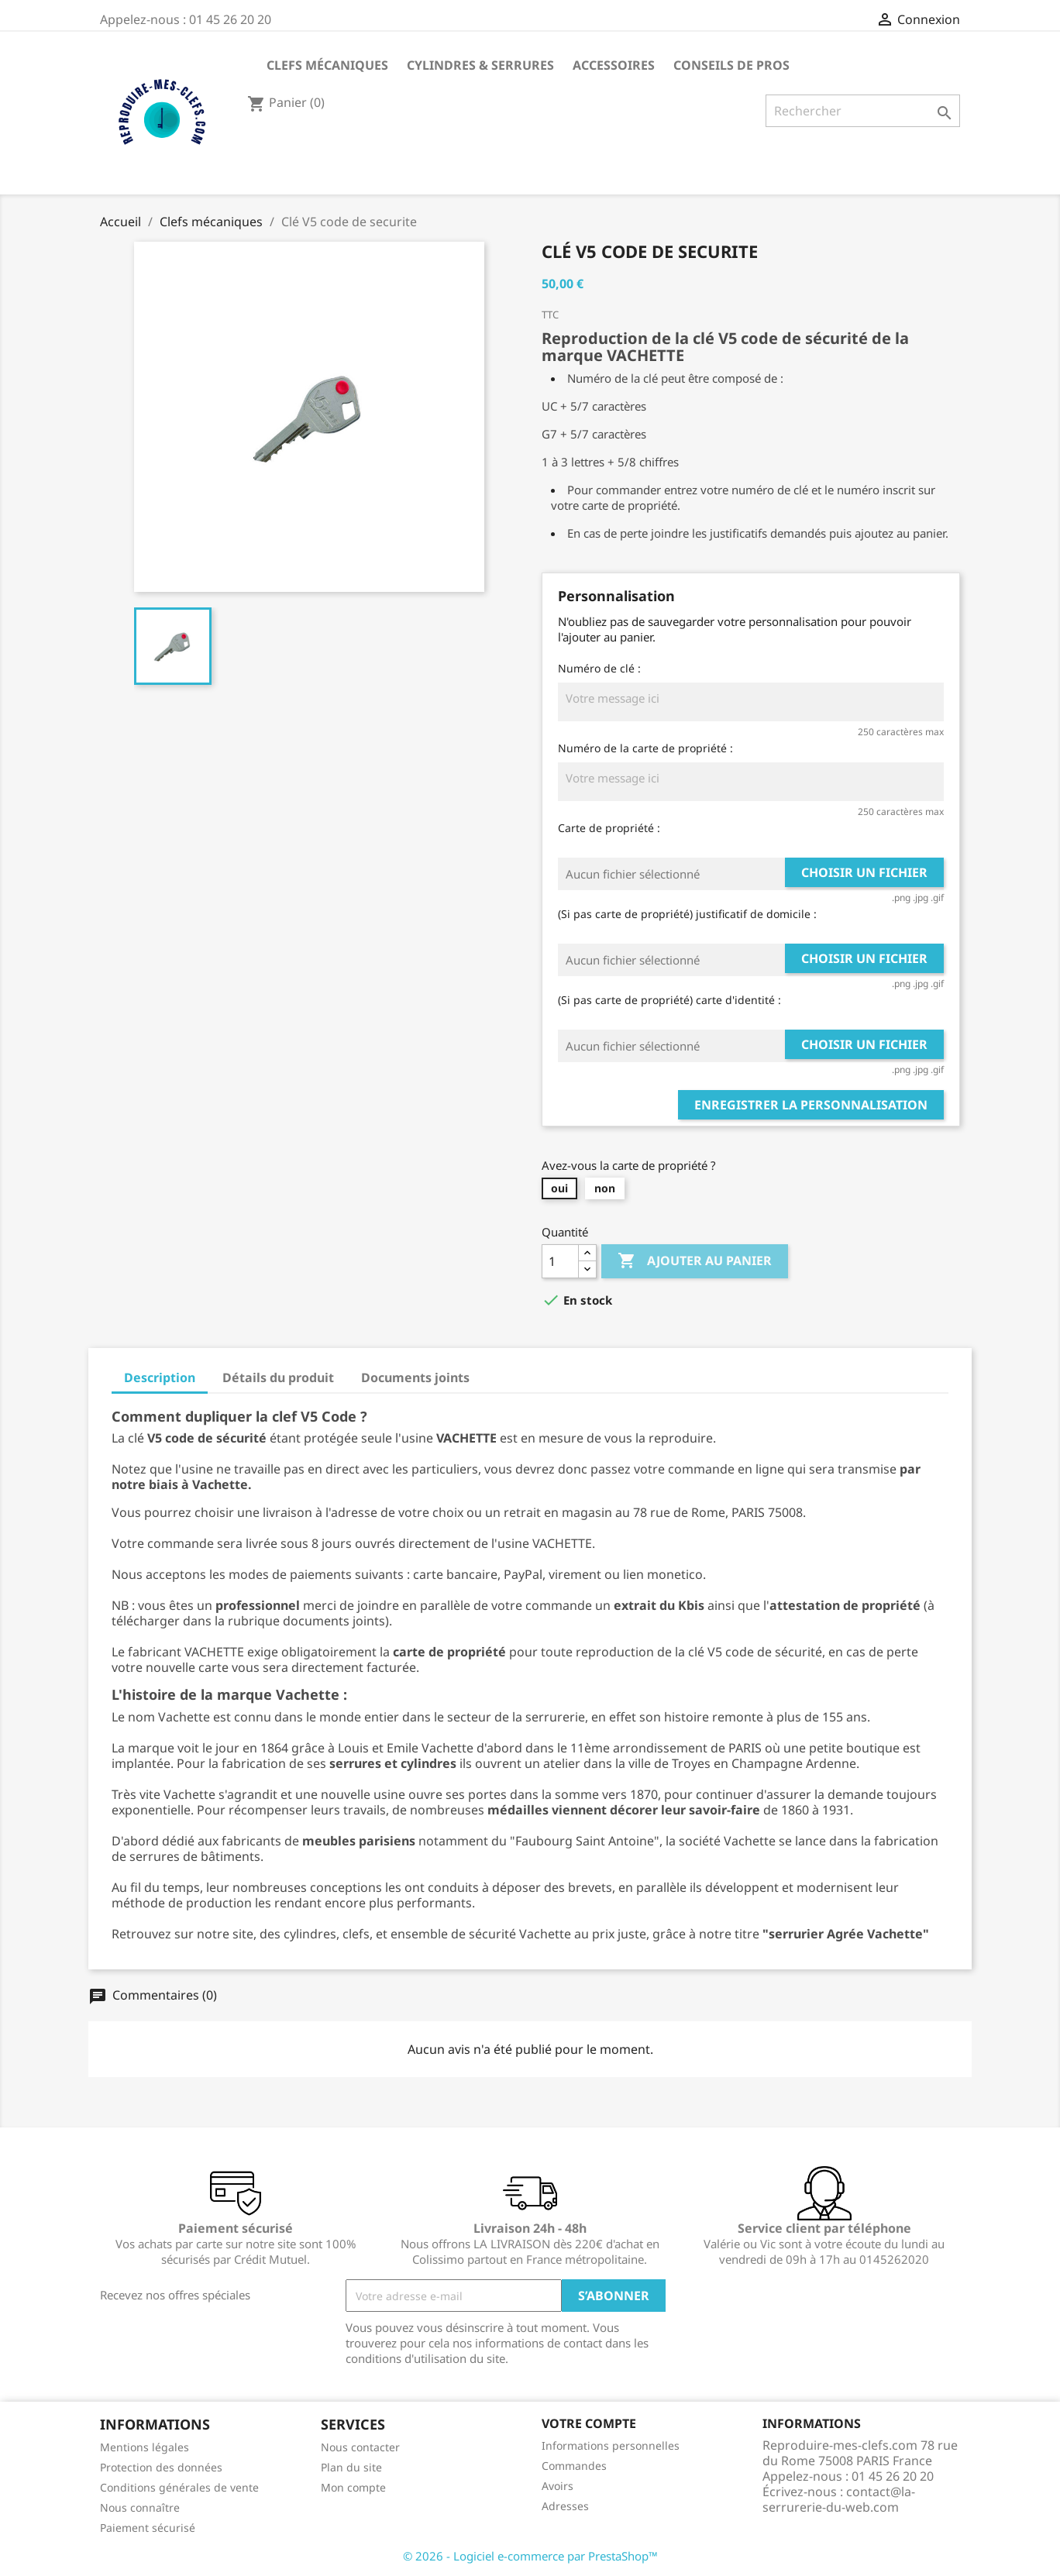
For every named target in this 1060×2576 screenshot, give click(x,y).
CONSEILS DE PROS (731, 65)
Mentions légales (144, 2447)
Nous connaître (140, 2507)
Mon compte (353, 2487)
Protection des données (161, 2467)
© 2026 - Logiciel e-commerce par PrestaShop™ (530, 2556)
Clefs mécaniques (327, 65)
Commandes (574, 2465)
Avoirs (557, 2485)
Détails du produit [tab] (278, 1377)
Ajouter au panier (695, 1261)
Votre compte (589, 2423)
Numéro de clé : (599, 668)
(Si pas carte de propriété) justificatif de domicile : (687, 913)
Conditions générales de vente (179, 2487)
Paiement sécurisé (147, 2527)
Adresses (565, 2506)
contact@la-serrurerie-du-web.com (838, 2499)
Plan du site (351, 2467)
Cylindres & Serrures (480, 65)
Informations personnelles (611, 2445)
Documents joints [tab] (415, 1377)
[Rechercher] (863, 111)
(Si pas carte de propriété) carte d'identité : (669, 999)
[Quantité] (560, 1261)
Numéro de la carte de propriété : (645, 748)
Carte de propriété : (609, 827)
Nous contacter (360, 2447)
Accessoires (614, 65)
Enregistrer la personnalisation (811, 1104)
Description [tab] (159, 1377)
